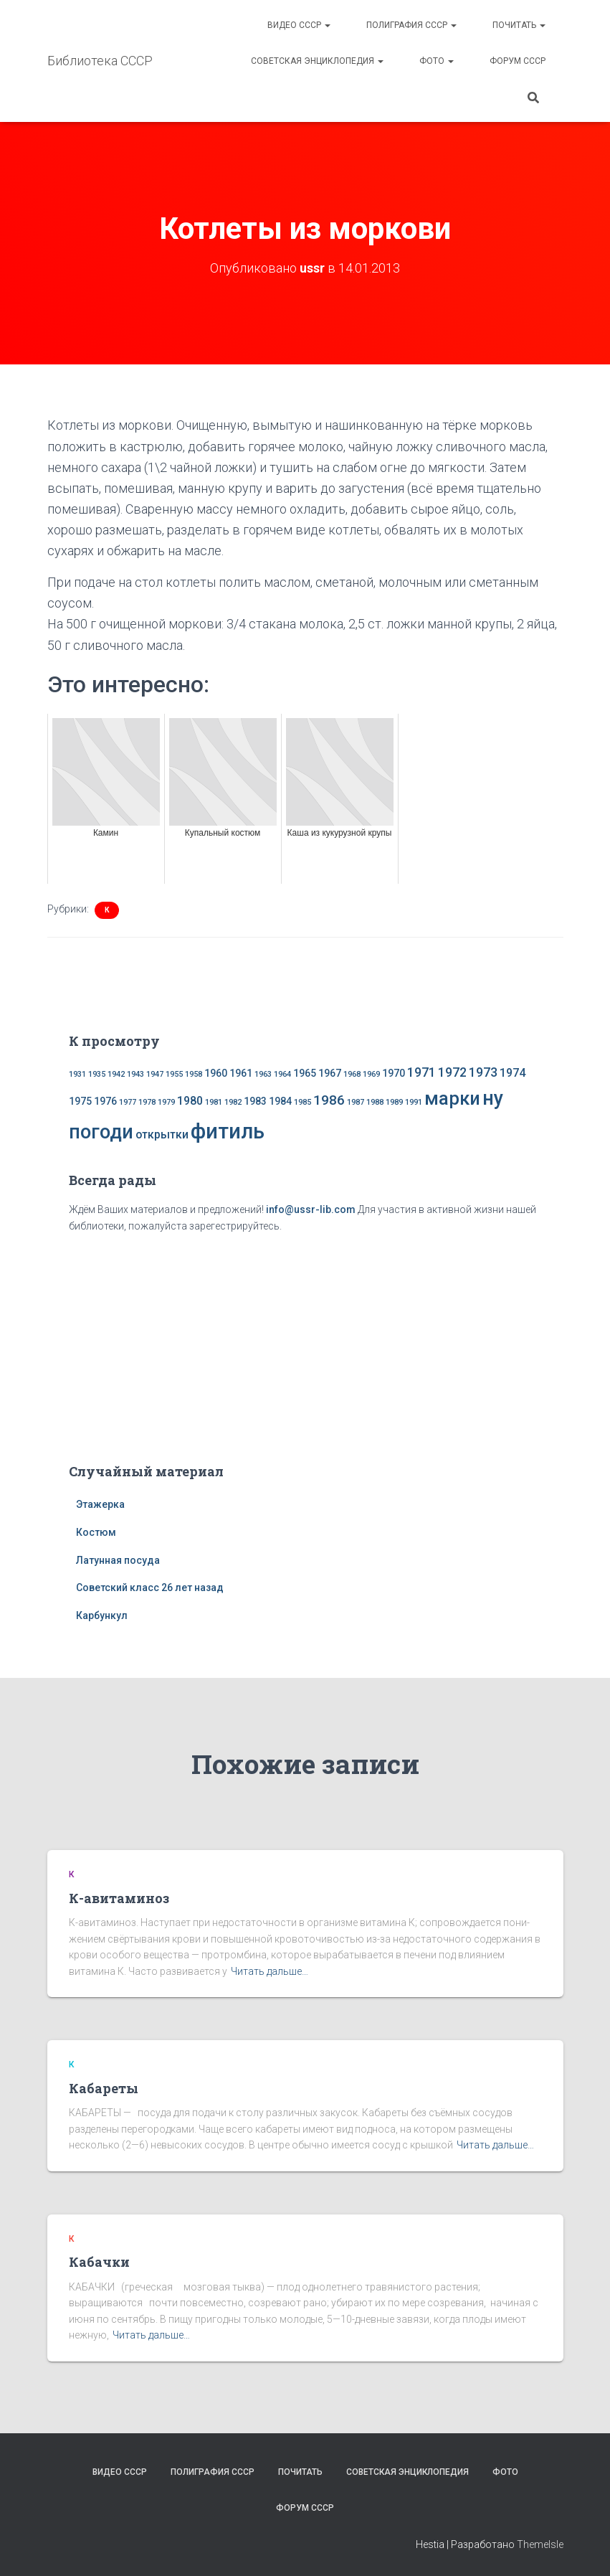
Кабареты (103, 2087)
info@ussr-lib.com (311, 1209)
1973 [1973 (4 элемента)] (483, 1072)
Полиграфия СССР (411, 25)
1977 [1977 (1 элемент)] (127, 1102)
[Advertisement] (305, 1345)
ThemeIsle (540, 2543)
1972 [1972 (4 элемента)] (452, 1072)
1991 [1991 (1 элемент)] (413, 1102)
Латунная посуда (118, 1559)
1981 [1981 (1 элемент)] (213, 1102)
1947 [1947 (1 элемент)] (154, 1074)
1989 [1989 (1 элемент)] (394, 1102)
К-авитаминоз (119, 1897)
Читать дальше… (269, 1970)
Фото (436, 61)
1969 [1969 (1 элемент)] (371, 1074)
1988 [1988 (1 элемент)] (374, 1102)
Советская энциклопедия (317, 61)
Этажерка (100, 1504)
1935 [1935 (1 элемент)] (96, 1074)
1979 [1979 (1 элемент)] (166, 1102)
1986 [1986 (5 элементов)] (329, 1100)
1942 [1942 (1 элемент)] (116, 1074)
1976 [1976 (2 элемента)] (105, 1101)
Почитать (518, 25)
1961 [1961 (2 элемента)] (240, 1073)
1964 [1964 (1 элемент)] (282, 1074)
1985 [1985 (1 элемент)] (302, 1102)
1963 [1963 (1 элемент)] (263, 1074)
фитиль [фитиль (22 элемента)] (228, 1130)
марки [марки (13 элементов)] (452, 1098)
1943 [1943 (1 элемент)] (135, 1074)
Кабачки (99, 2261)
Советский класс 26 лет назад (150, 1587)
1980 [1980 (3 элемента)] (190, 1101)
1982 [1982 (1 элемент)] (233, 1102)
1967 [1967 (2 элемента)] (329, 1073)
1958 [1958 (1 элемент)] (193, 1074)
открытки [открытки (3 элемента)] (162, 1134)
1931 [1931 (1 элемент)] (77, 1074)
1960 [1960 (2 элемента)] (215, 1073)
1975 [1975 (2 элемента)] (80, 1101)
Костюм (96, 1532)
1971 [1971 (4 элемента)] (421, 1072)
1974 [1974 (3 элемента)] (512, 1073)
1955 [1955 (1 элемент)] (174, 1074)
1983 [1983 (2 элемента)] (255, 1101)
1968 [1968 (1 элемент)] (352, 1074)
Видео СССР (298, 25)
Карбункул (102, 1614)
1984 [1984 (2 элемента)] (280, 1101)
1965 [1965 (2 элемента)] (304, 1073)
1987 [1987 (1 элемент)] (355, 1102)
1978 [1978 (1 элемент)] (147, 1102)
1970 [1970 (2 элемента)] (393, 1073)
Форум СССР (517, 61)
